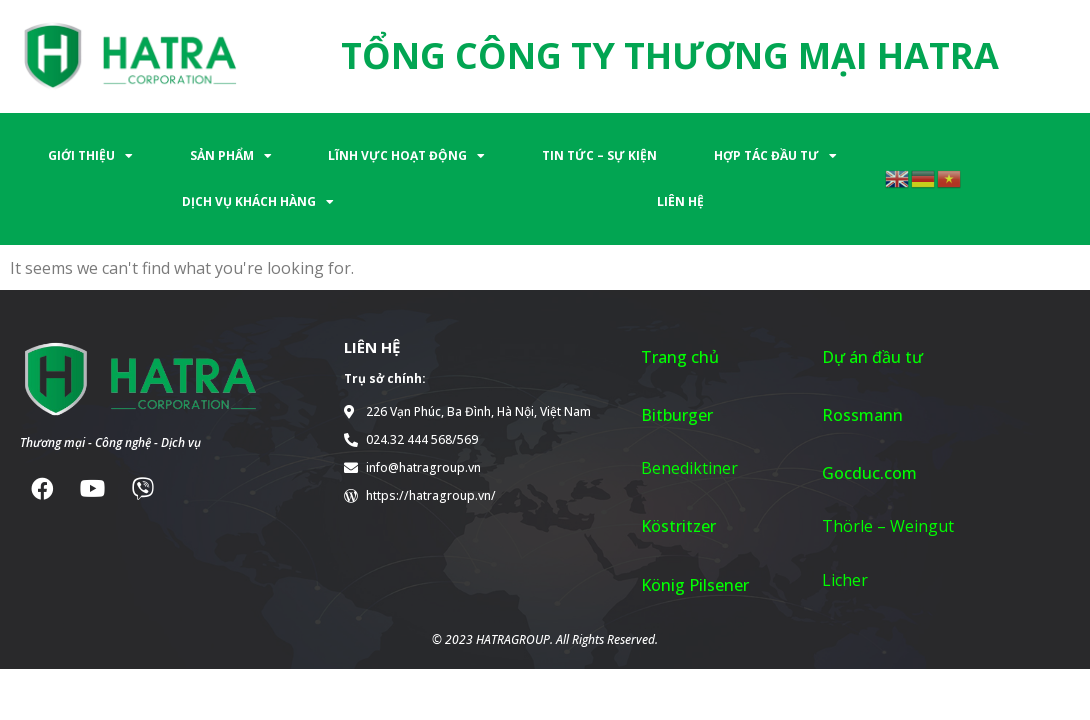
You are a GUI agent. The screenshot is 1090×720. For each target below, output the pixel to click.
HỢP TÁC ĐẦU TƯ (775, 156)
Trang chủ (680, 357)
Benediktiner (689, 468)
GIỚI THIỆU (90, 156)
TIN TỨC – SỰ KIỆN (599, 155)
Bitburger (677, 415)
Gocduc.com (869, 473)
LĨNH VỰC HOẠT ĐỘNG (406, 156)
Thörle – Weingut (888, 526)
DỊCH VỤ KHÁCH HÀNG (258, 202)
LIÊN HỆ (680, 201)
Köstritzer (678, 526)
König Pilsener (695, 585)
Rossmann (862, 415)
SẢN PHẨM (231, 156)
